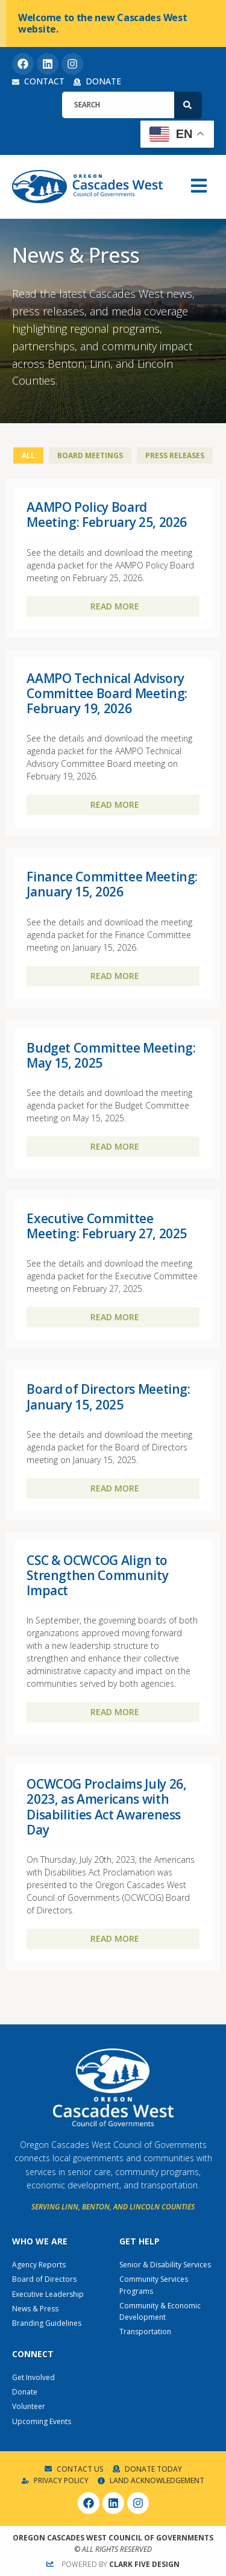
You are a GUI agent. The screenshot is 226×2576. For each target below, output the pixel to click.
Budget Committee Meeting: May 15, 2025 (111, 1055)
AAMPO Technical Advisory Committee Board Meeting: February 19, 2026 (107, 693)
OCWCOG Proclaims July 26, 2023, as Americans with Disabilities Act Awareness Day (106, 1806)
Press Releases (174, 455)
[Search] (188, 105)
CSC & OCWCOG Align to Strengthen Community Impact (97, 1575)
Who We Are (39, 2241)
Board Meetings (90, 455)
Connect (33, 2354)
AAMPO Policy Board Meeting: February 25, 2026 (107, 515)
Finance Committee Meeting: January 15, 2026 (112, 884)
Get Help (139, 2241)
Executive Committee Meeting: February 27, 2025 (107, 1226)
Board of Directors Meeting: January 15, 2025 (108, 1396)
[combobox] (118, 105)
